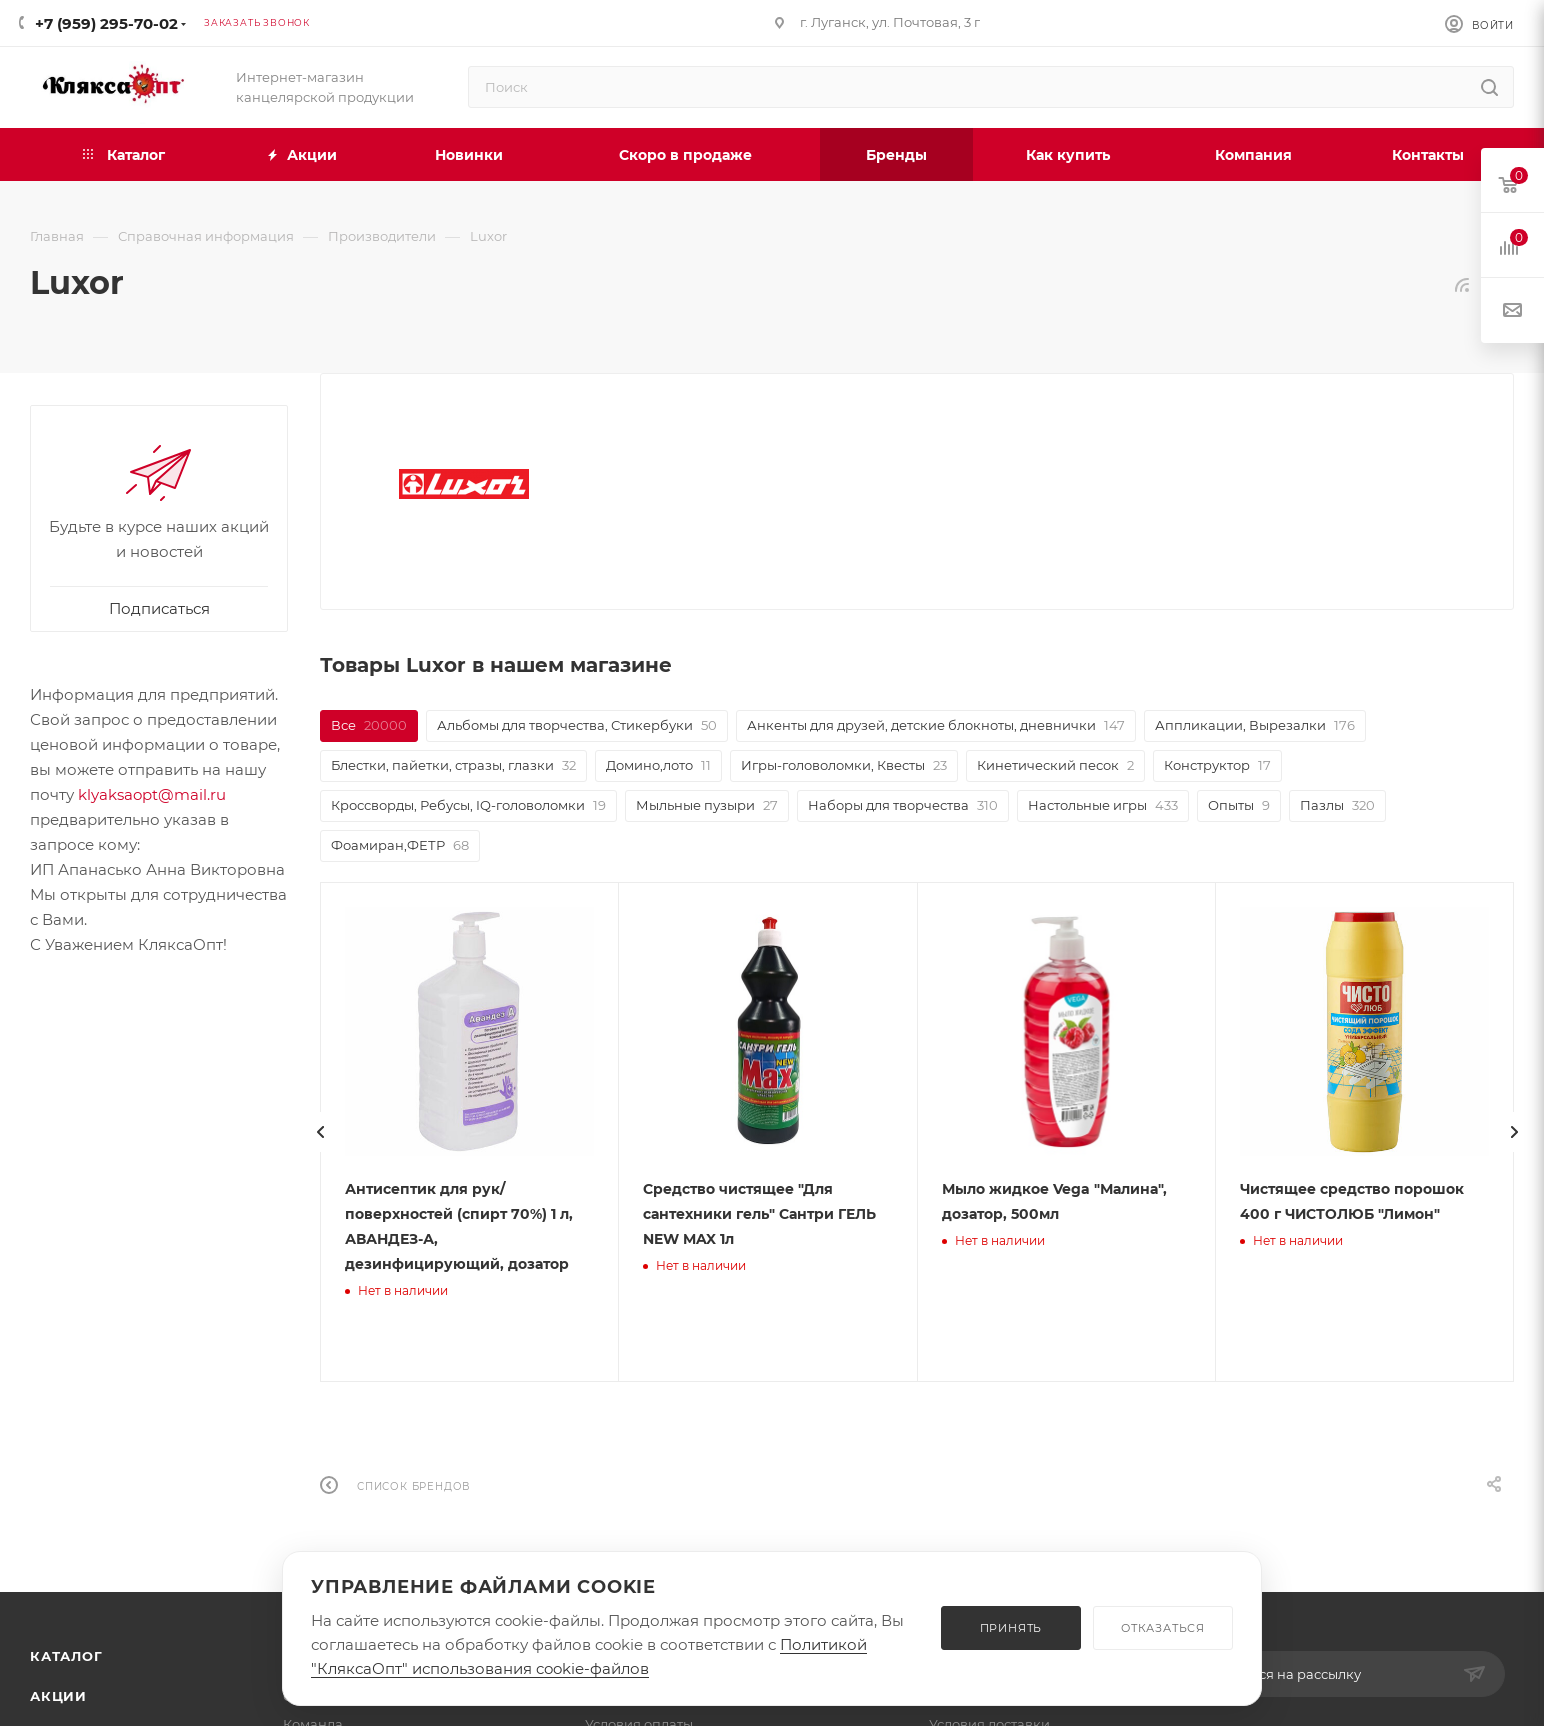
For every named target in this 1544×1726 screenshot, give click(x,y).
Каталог (66, 1656)
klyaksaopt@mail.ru (152, 794)
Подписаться (159, 608)
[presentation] (343, 1132)
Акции (58, 1696)
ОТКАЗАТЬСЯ (1163, 1628)
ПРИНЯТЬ (1011, 1628)
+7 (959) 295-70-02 (106, 23)
